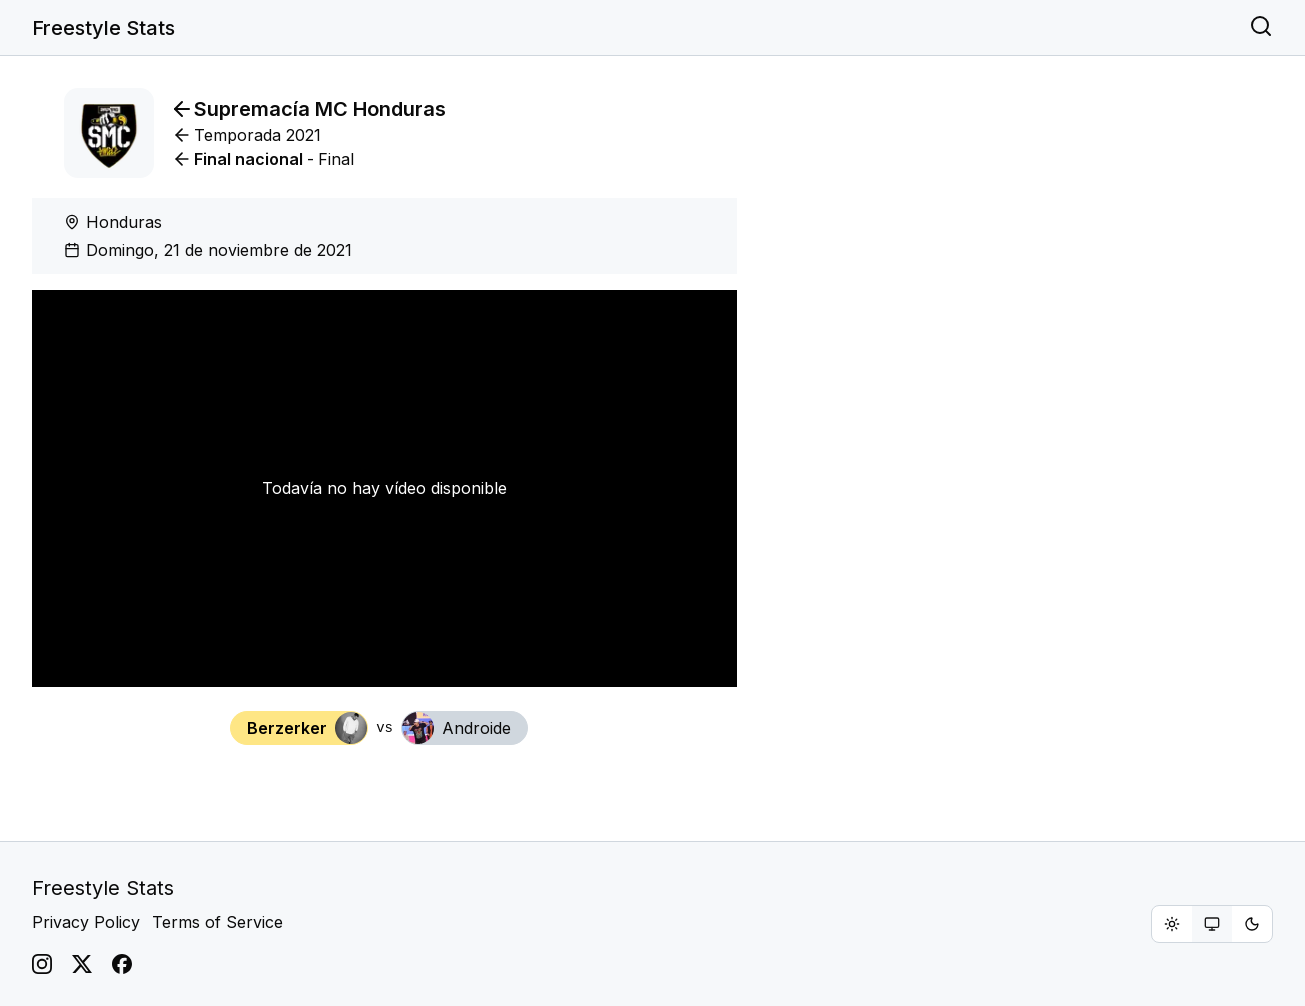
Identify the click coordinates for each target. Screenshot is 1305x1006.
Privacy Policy (86, 922)
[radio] (1172, 924)
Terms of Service (217, 922)
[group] (1212, 924)
